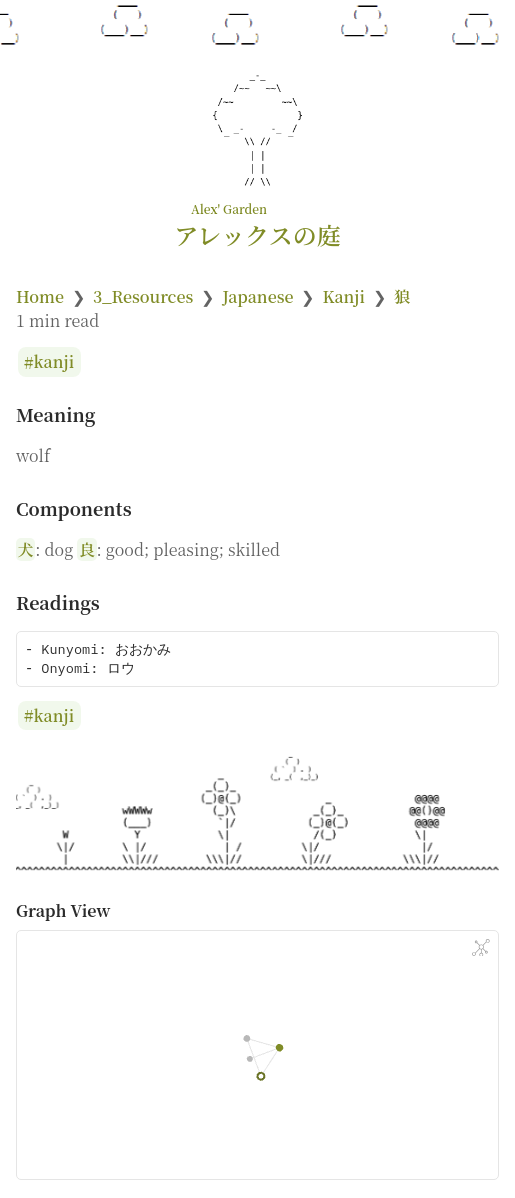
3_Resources (143, 296)
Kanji (343, 296)
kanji (54, 362)
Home (40, 296)
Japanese (257, 296)
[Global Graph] (481, 948)
